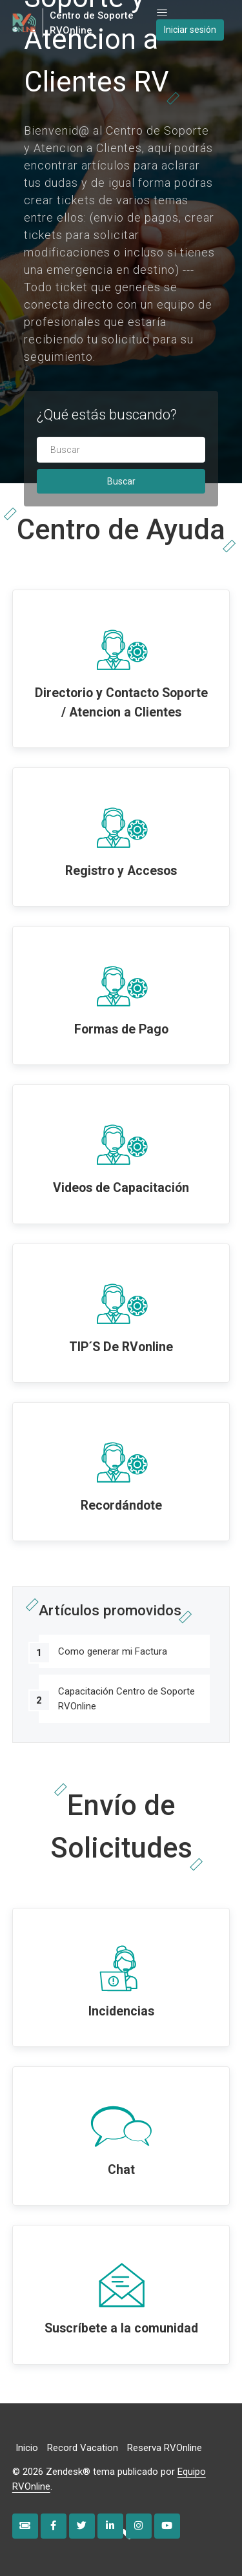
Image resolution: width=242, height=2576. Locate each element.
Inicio (26, 2448)
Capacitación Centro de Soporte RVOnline (126, 1699)
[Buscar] (121, 450)
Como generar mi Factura (112, 1651)
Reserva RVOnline (164, 2448)
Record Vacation (82, 2448)
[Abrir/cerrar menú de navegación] (162, 13)
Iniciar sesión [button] (190, 29)
